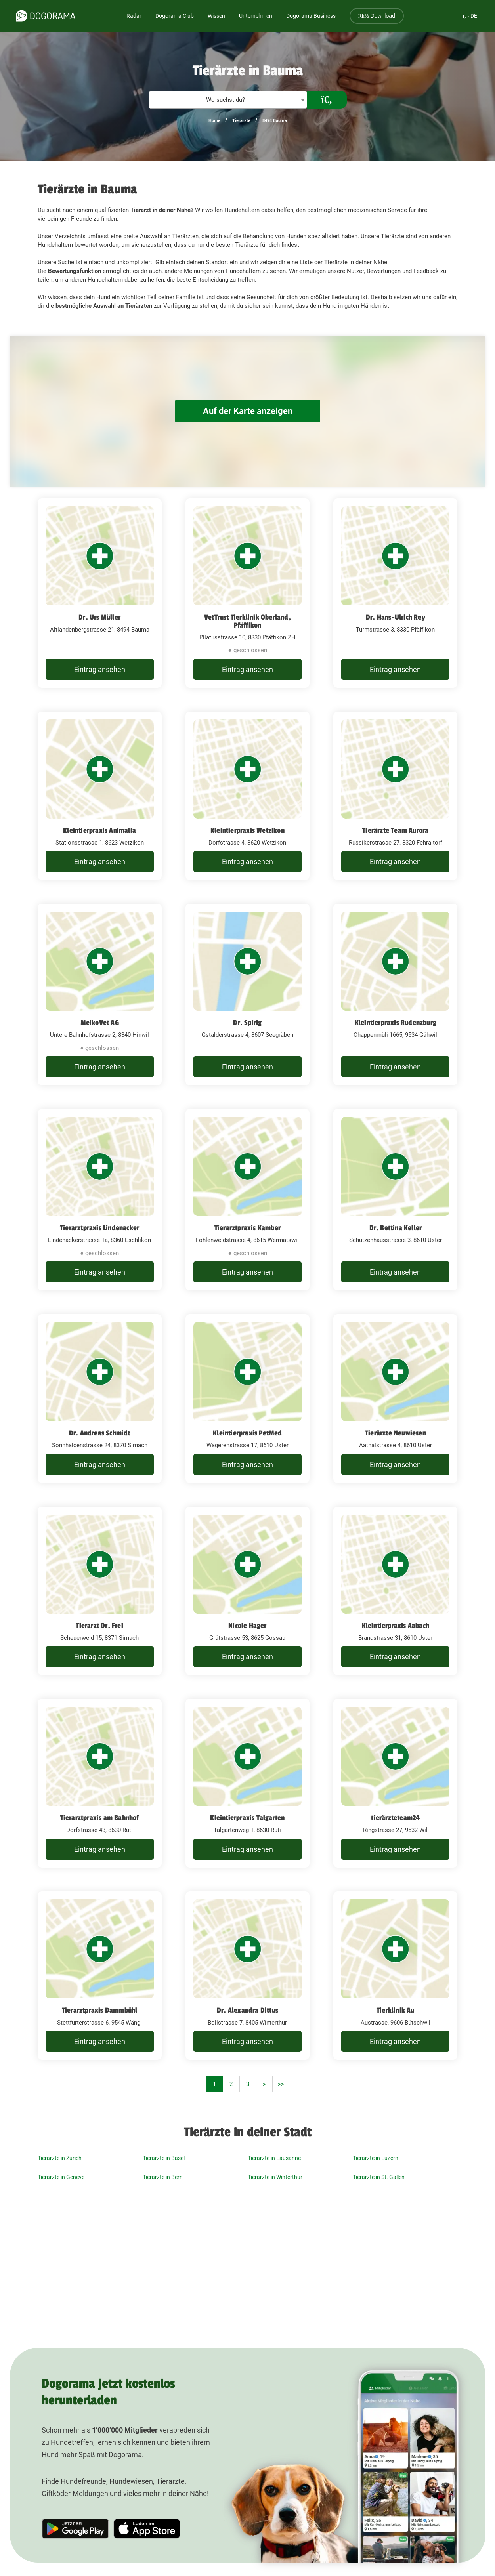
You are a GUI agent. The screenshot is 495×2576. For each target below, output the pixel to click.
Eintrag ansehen (99, 669)
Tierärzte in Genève (61, 2177)
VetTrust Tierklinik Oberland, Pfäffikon (247, 621)
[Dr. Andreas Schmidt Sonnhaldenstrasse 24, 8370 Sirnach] (100, 1398)
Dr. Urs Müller (99, 617)
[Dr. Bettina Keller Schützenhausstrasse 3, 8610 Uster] (395, 1199)
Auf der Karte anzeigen (248, 411)
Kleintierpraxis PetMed (247, 1433)
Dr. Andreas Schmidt (99, 1433)
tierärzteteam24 (395, 1817)
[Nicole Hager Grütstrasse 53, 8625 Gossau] (247, 1591)
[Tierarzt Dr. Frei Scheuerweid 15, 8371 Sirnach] (100, 1591)
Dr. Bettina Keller (395, 1227)
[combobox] (228, 100)
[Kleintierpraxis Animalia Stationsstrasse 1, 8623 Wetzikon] (100, 796)
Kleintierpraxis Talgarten (247, 1817)
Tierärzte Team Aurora (395, 830)
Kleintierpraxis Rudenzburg (395, 1022)
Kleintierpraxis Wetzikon (247, 830)
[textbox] (228, 100)
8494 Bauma (274, 120)
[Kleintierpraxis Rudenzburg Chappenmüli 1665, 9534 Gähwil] (395, 994)
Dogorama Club (174, 16)
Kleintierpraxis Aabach (395, 1625)
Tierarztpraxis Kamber (247, 1227)
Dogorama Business (311, 16)
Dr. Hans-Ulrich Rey (395, 617)
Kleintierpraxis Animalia (99, 830)
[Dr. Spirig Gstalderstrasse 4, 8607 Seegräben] (247, 994)
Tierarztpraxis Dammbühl (100, 2010)
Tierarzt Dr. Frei (99, 1625)
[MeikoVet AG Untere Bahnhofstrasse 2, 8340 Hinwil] (100, 994)
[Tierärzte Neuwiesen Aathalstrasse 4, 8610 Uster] (395, 1398)
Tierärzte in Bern (163, 2177)
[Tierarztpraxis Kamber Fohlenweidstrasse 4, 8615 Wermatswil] (247, 1199)
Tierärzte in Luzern (375, 2158)
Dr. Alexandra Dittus (247, 2010)
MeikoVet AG (99, 1022)
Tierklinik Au (396, 2010)
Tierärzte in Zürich (60, 2158)
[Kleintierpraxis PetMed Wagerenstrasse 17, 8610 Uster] (247, 1398)
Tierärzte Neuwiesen (395, 1433)
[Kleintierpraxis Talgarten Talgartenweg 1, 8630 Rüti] (247, 1783)
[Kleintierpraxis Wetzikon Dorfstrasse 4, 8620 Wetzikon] (247, 796)
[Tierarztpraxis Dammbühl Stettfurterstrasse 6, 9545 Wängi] (100, 1975)
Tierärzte (241, 120)
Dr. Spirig (247, 1022)
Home (214, 120)
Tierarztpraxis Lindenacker (99, 1227)
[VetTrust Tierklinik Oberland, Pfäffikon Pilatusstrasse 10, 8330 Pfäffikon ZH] (247, 593)
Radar (133, 16)
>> (281, 2084)
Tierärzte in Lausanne (274, 2158)
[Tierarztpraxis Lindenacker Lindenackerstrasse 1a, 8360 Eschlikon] (100, 1199)
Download (376, 16)
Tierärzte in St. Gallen (379, 2177)
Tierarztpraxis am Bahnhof (99, 1817)
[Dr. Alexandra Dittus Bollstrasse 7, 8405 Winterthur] (247, 1975)
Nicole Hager (247, 1625)
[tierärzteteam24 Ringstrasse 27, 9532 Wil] (395, 1783)
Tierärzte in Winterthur (275, 2177)
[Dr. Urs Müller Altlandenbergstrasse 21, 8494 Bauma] (100, 593)
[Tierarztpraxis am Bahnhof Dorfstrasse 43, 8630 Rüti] (100, 1783)
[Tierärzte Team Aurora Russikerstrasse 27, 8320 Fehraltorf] (395, 796)
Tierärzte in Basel (164, 2158)
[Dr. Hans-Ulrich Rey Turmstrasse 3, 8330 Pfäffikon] (395, 593)
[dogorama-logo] (45, 16)
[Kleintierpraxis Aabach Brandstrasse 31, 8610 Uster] (395, 1591)
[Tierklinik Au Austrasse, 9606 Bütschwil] (395, 1975)
